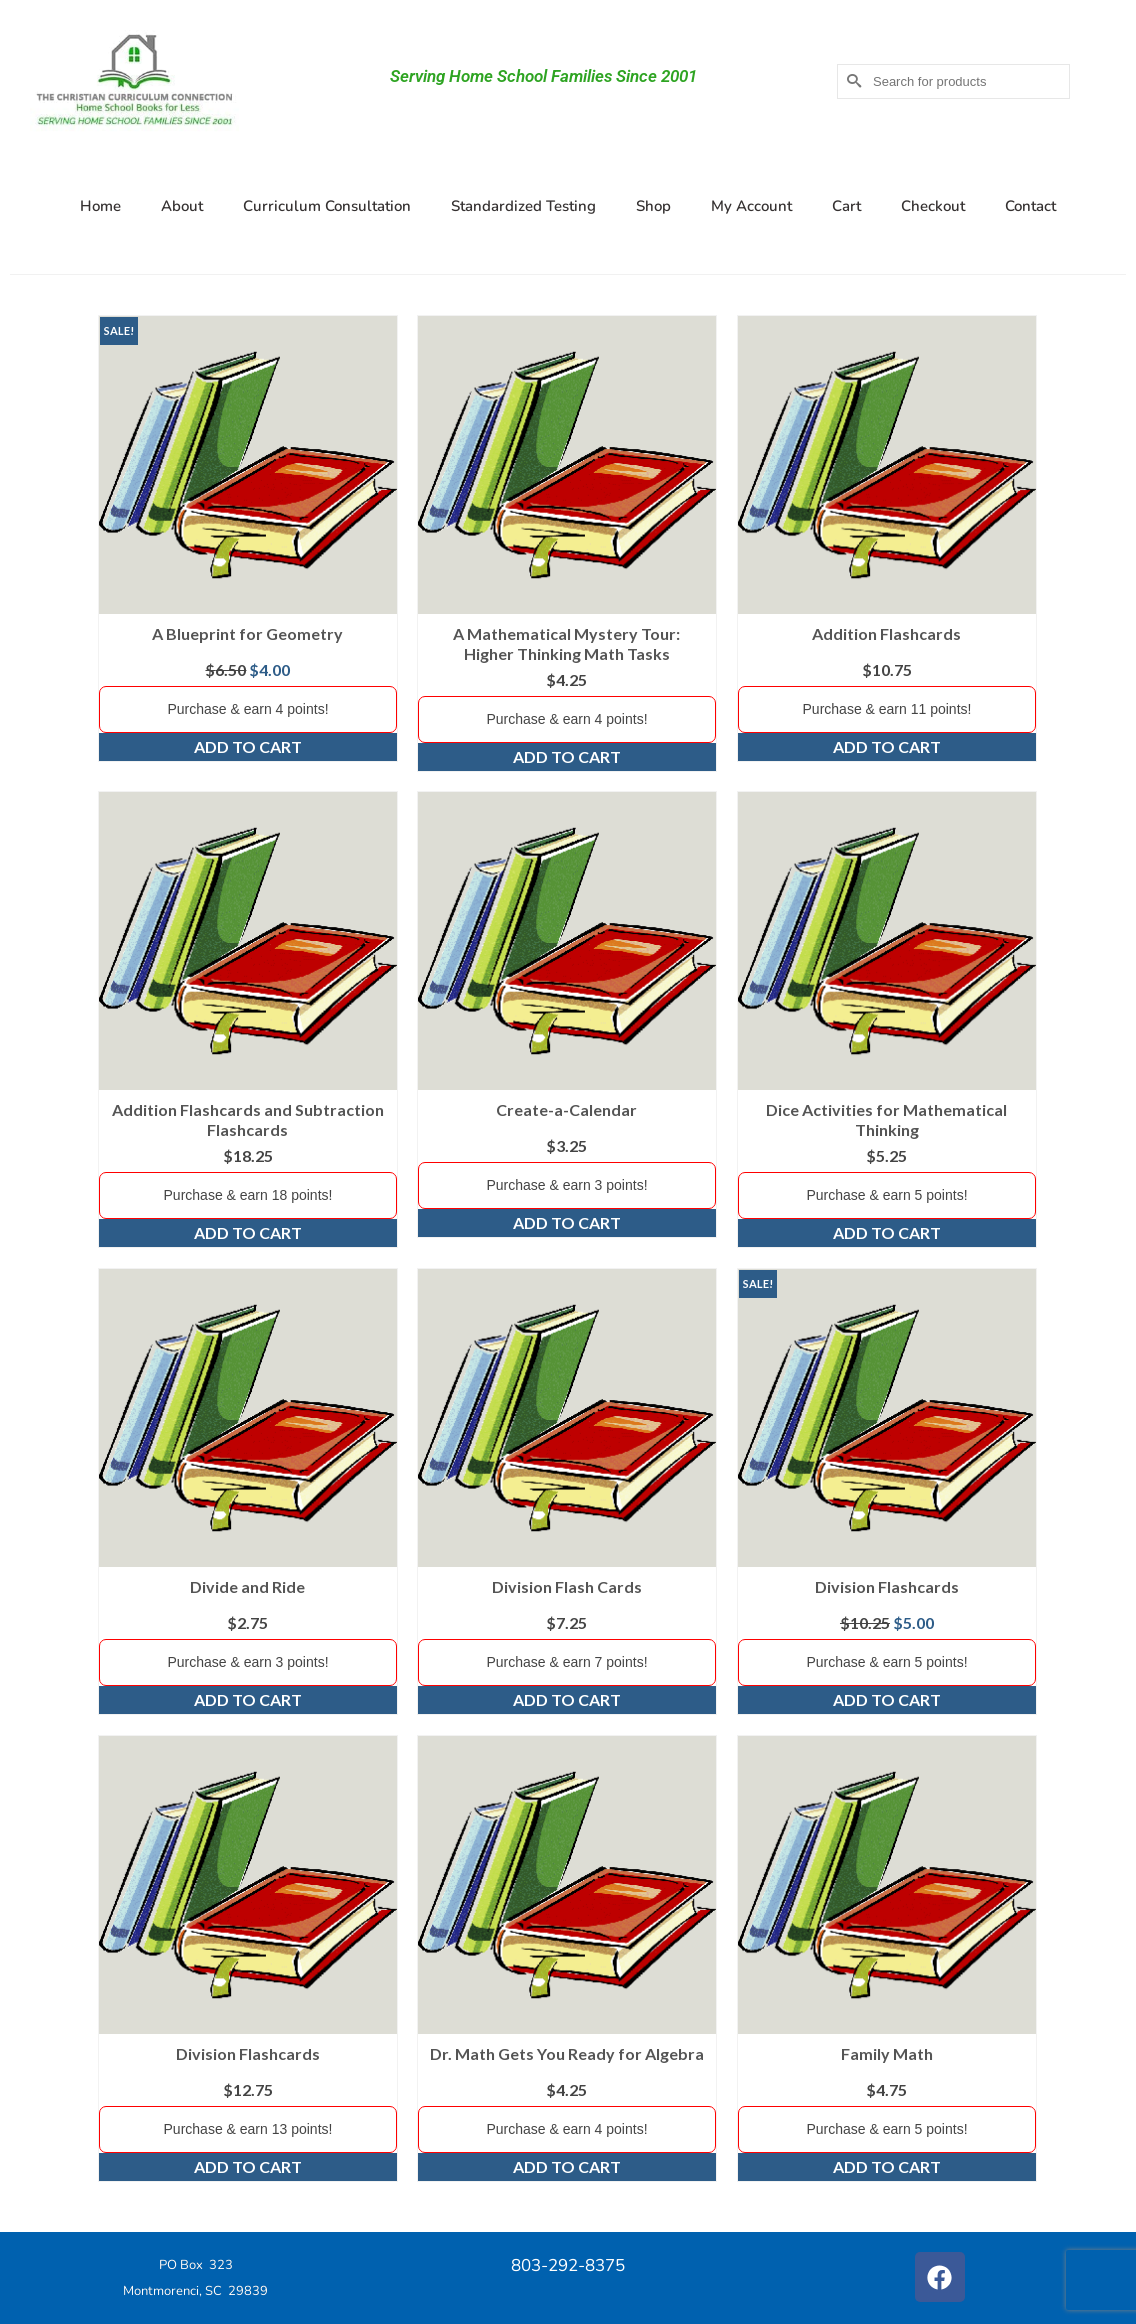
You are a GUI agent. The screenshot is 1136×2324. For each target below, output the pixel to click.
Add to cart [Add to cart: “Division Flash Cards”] (567, 1699)
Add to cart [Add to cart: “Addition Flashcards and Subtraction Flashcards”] (248, 1232)
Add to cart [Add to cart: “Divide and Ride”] (248, 1699)
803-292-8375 (568, 2265)
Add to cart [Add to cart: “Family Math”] (887, 2166)
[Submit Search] (852, 81)
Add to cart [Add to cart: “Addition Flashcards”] (887, 746)
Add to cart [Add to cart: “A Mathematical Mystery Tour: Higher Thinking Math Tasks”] (567, 756)
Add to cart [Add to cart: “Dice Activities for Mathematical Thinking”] (887, 1232)
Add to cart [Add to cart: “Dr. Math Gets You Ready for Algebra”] (567, 2166)
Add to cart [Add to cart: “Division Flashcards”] (887, 1699)
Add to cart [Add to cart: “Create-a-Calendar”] (567, 1222)
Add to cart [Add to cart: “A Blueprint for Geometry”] (248, 746)
